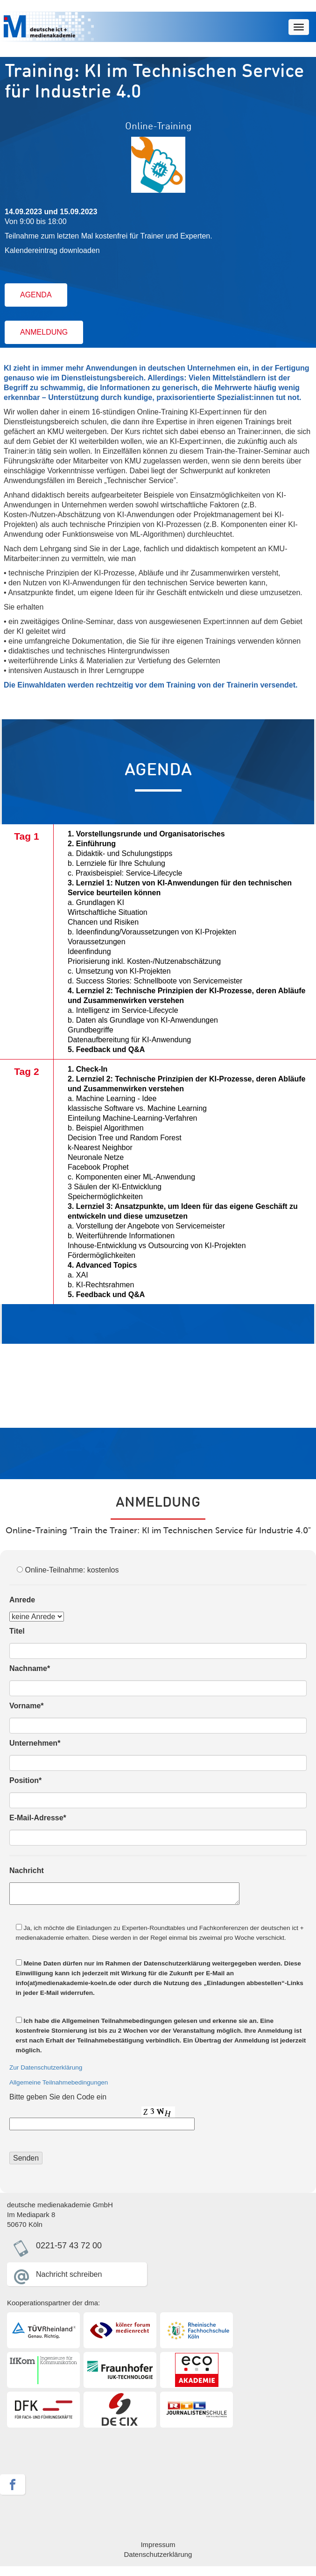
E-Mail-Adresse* (37, 1818)
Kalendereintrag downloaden (52, 250)
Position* (25, 1780)
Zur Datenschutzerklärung (45, 2067)
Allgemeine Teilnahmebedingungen (58, 2082)
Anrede (22, 1600)
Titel (17, 1631)
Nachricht (26, 1870)
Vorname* (26, 1706)
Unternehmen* (34, 1743)
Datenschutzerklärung (158, 2554)
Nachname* (29, 1668)
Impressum (157, 2544)
